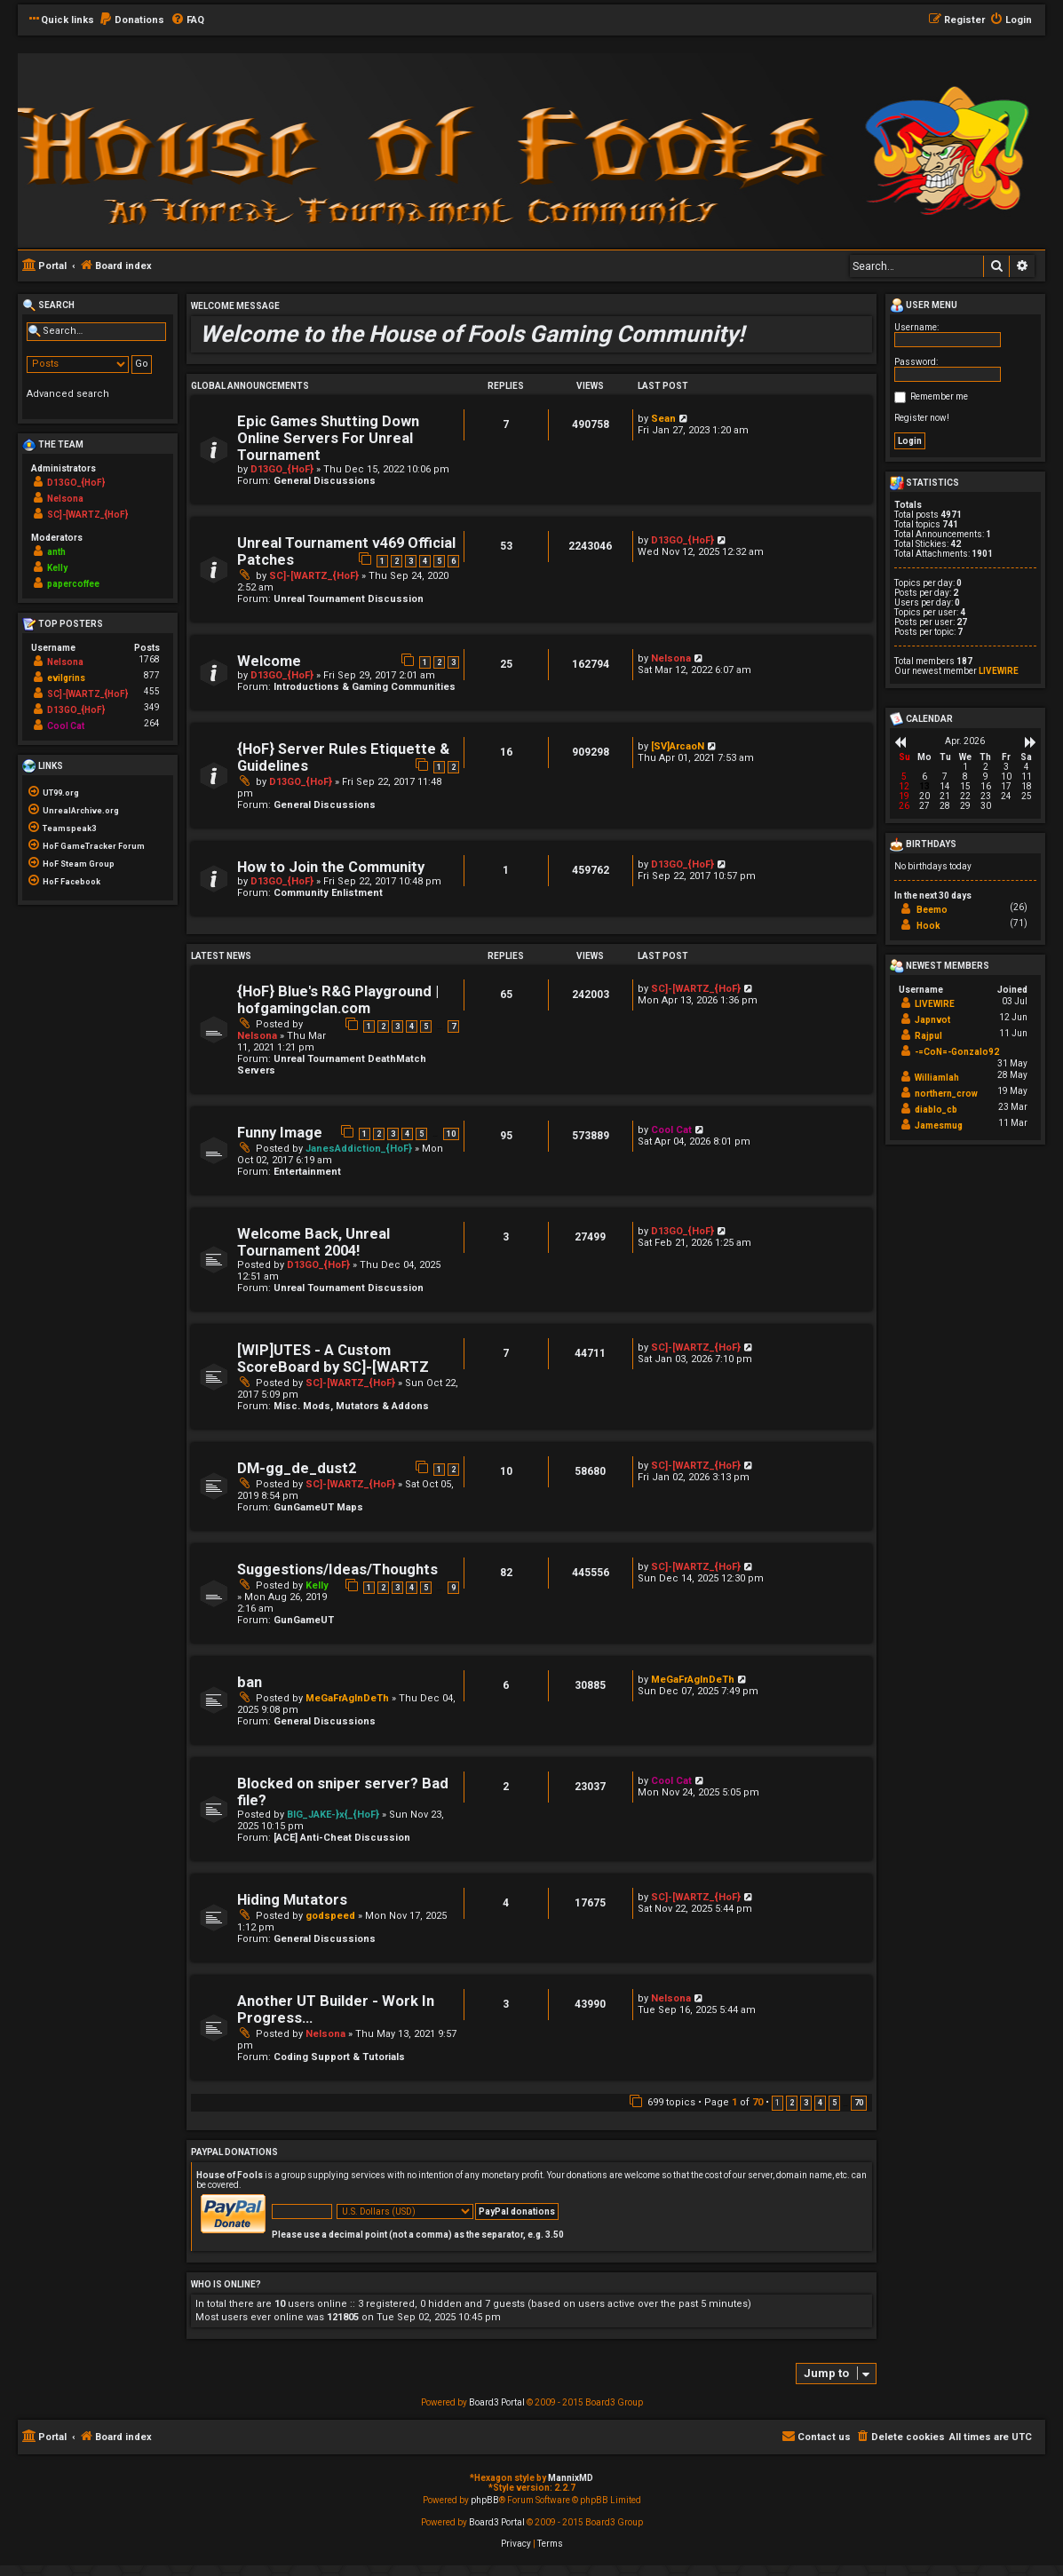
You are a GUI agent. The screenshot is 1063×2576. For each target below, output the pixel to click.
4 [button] (820, 2102)
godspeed (330, 1916)
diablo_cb (936, 1109)
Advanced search (68, 394)
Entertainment (307, 1171)
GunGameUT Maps (318, 1507)
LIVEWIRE (999, 671)
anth (56, 552)
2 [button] (791, 2102)
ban (249, 1682)
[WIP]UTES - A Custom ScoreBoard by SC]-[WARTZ (333, 1358)
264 (152, 723)
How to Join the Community (330, 867)
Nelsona (671, 658)
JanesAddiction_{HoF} (358, 1148)
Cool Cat (671, 1130)
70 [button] (858, 2102)
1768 (149, 659)
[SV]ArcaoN (677, 746)
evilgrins (66, 678)
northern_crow (946, 1093)
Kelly (317, 1585)
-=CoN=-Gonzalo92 (957, 1052)
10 (451, 1133)
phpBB (485, 2500)
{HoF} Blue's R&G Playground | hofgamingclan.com (338, 1000)
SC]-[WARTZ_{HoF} (314, 576)
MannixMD (570, 2478)
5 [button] (834, 2102)
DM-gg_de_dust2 (296, 1468)
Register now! (921, 418)
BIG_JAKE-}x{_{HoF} (333, 1814)
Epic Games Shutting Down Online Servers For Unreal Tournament (328, 438)
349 (152, 707)
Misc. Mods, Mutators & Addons (351, 1406)
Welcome (269, 661)
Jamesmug (939, 1125)
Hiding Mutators (292, 1899)
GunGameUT (304, 1620)
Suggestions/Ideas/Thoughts (337, 1569)
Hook (928, 926)
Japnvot (932, 1020)
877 (152, 675)
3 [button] (806, 2102)
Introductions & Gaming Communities (365, 687)
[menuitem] (131, 20)
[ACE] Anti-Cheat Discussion (342, 1837)
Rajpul (928, 1036)
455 (152, 691)
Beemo (932, 910)
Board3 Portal (497, 2402)
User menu (923, 305)
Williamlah (937, 1077)
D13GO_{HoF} (281, 469)
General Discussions (325, 481)
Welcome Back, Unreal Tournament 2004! (313, 1242)
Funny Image (279, 1132)
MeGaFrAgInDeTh (347, 1698)
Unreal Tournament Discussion (349, 599)
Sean (663, 418)
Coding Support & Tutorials (339, 2057)
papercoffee (73, 584)
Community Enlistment (328, 893)
